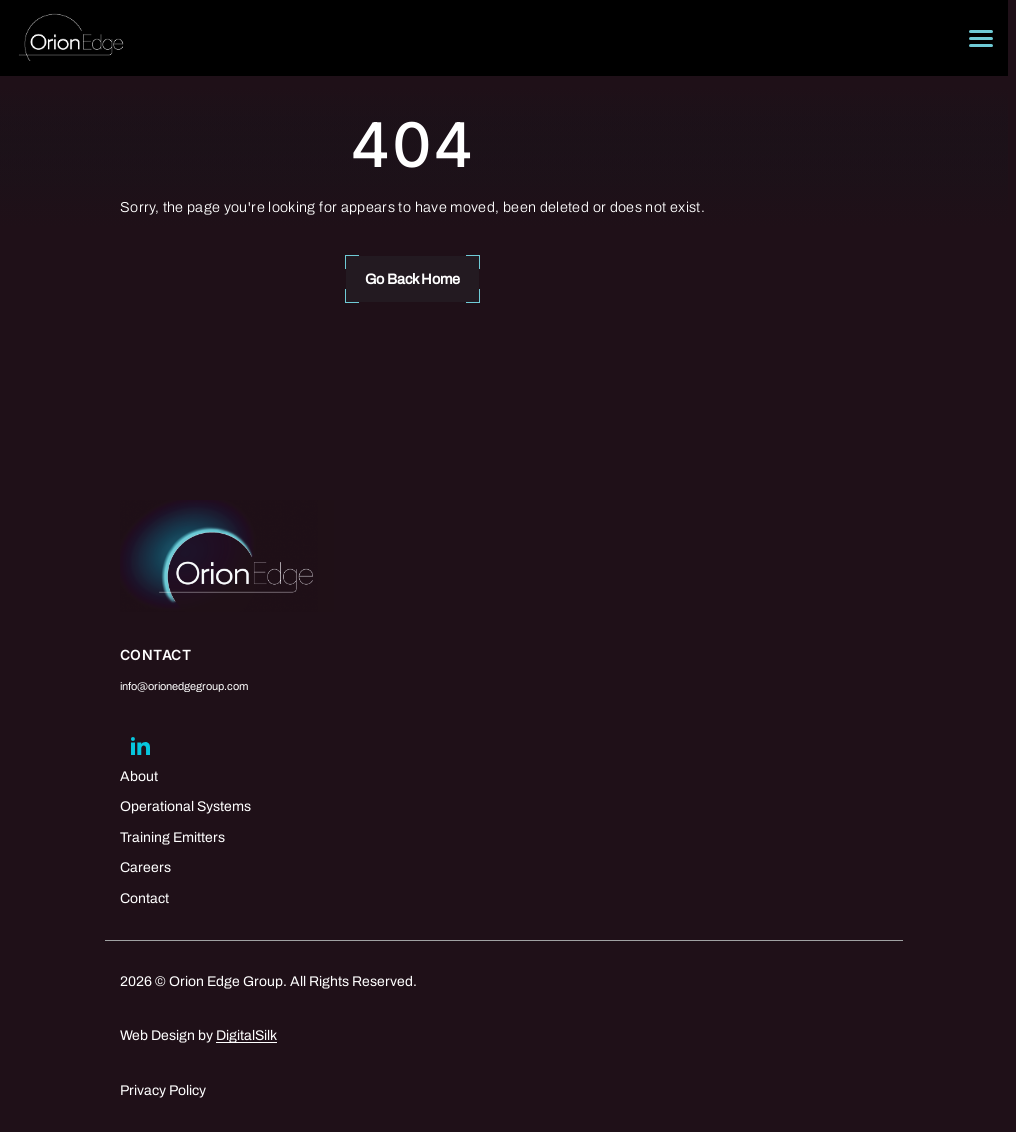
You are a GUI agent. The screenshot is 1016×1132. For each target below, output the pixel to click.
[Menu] (981, 38)
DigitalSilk (246, 1035)
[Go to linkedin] (140, 746)
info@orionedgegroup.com (184, 686)
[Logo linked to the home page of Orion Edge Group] (71, 38)
